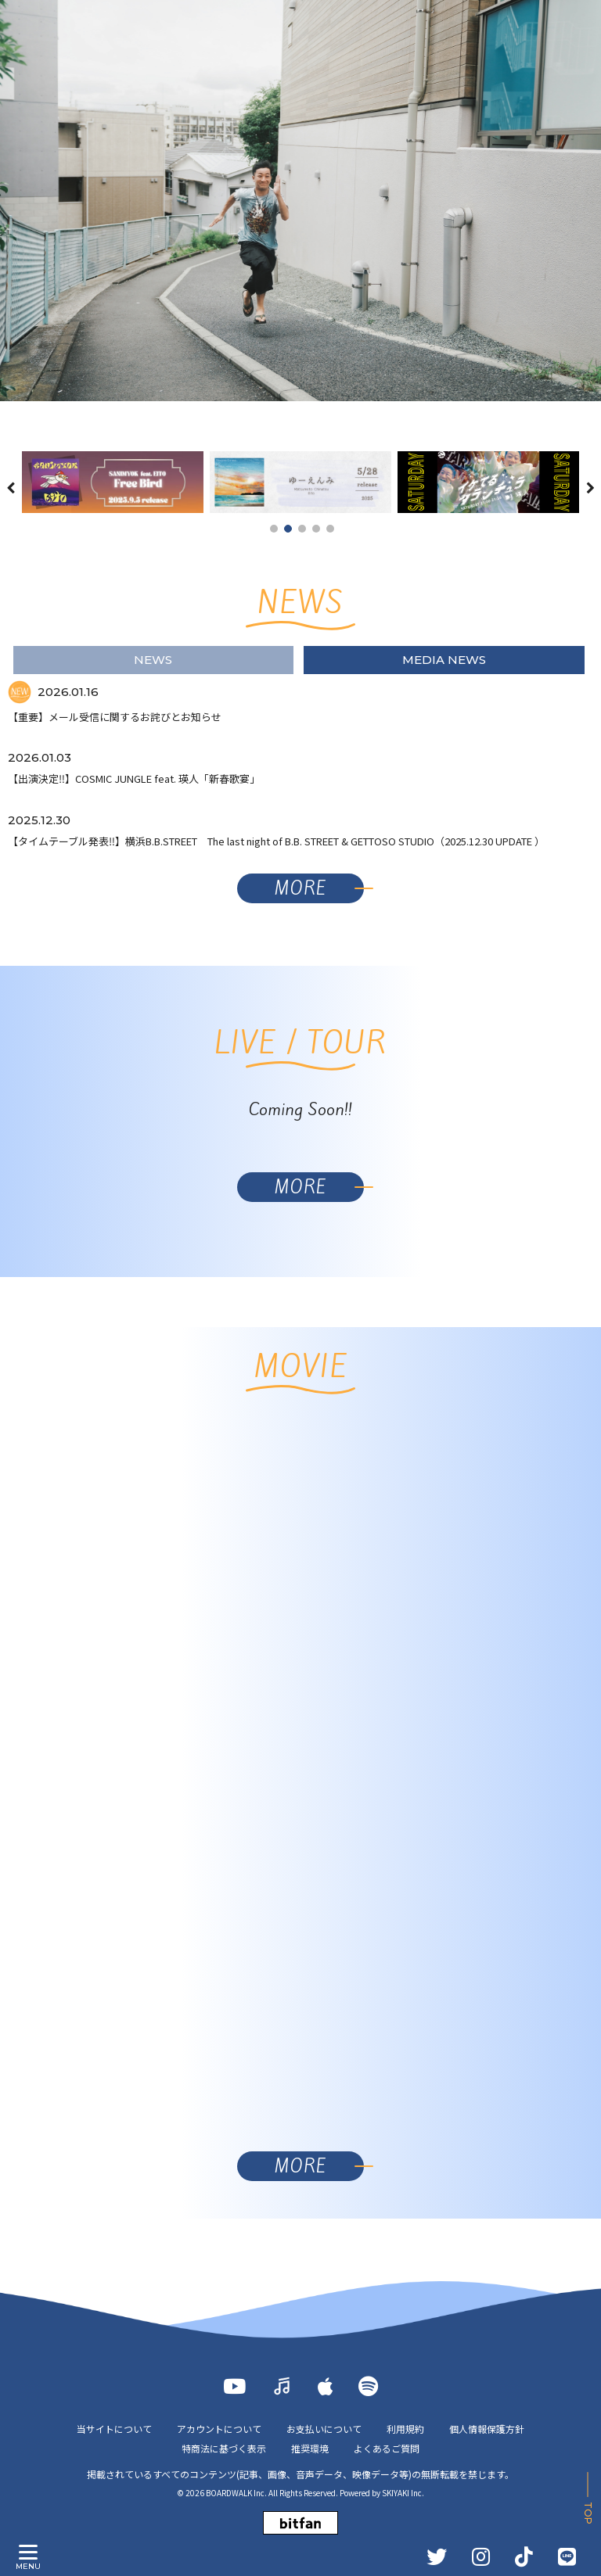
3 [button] (302, 528)
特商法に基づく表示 (224, 2448)
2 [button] (288, 528)
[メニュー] (28, 2552)
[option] (300, 200)
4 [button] (316, 528)
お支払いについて (324, 2428)
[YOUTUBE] (234, 2386)
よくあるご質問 (386, 2448)
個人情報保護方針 (486, 2428)
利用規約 (405, 2428)
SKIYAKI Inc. (403, 2493)
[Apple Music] (325, 2386)
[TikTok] (524, 2556)
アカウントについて (219, 2428)
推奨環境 (310, 2448)
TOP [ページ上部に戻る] (588, 2513)
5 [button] (330, 528)
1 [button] (274, 528)
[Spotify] (368, 2386)
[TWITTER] (436, 2556)
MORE (300, 888)
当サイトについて (114, 2428)
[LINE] (567, 2556)
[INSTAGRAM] (481, 2556)
